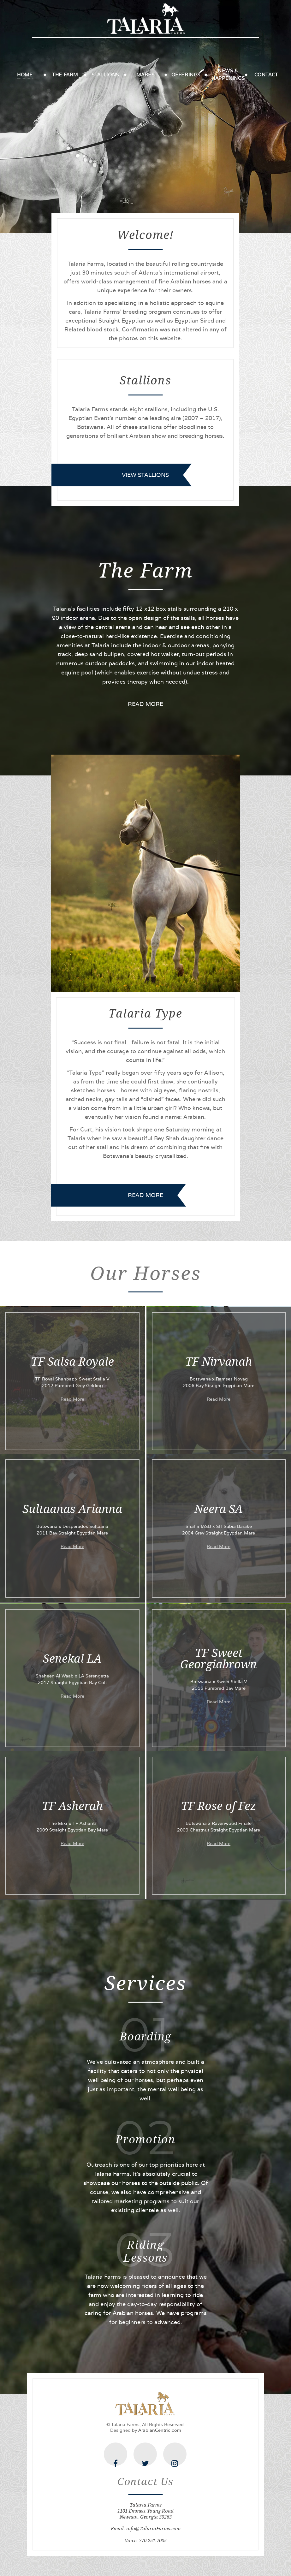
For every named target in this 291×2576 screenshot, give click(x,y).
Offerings (185, 75)
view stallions (145, 474)
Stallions (105, 75)
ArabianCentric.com (159, 2430)
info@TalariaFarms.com (153, 2528)
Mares (145, 75)
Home (25, 75)
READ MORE (145, 703)
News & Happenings (228, 74)
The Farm (65, 75)
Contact (266, 75)
